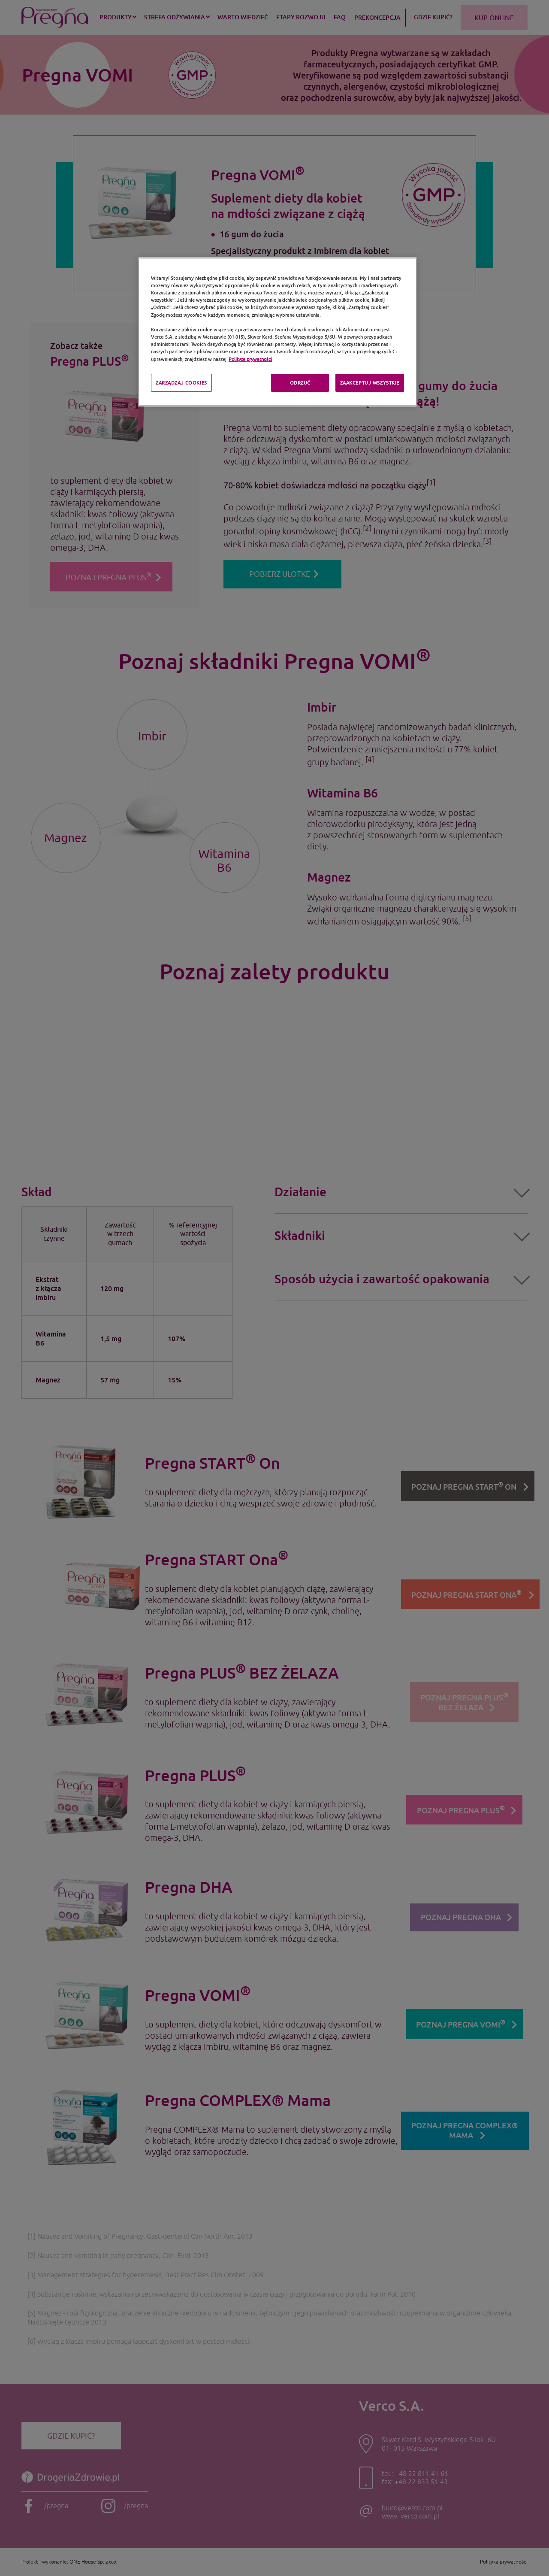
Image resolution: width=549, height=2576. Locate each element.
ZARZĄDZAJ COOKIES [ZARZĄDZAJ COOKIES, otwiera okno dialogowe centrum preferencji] (181, 382)
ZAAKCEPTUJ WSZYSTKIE (369, 382)
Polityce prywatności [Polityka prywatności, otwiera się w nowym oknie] (250, 359)
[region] (277, 332)
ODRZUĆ (300, 382)
